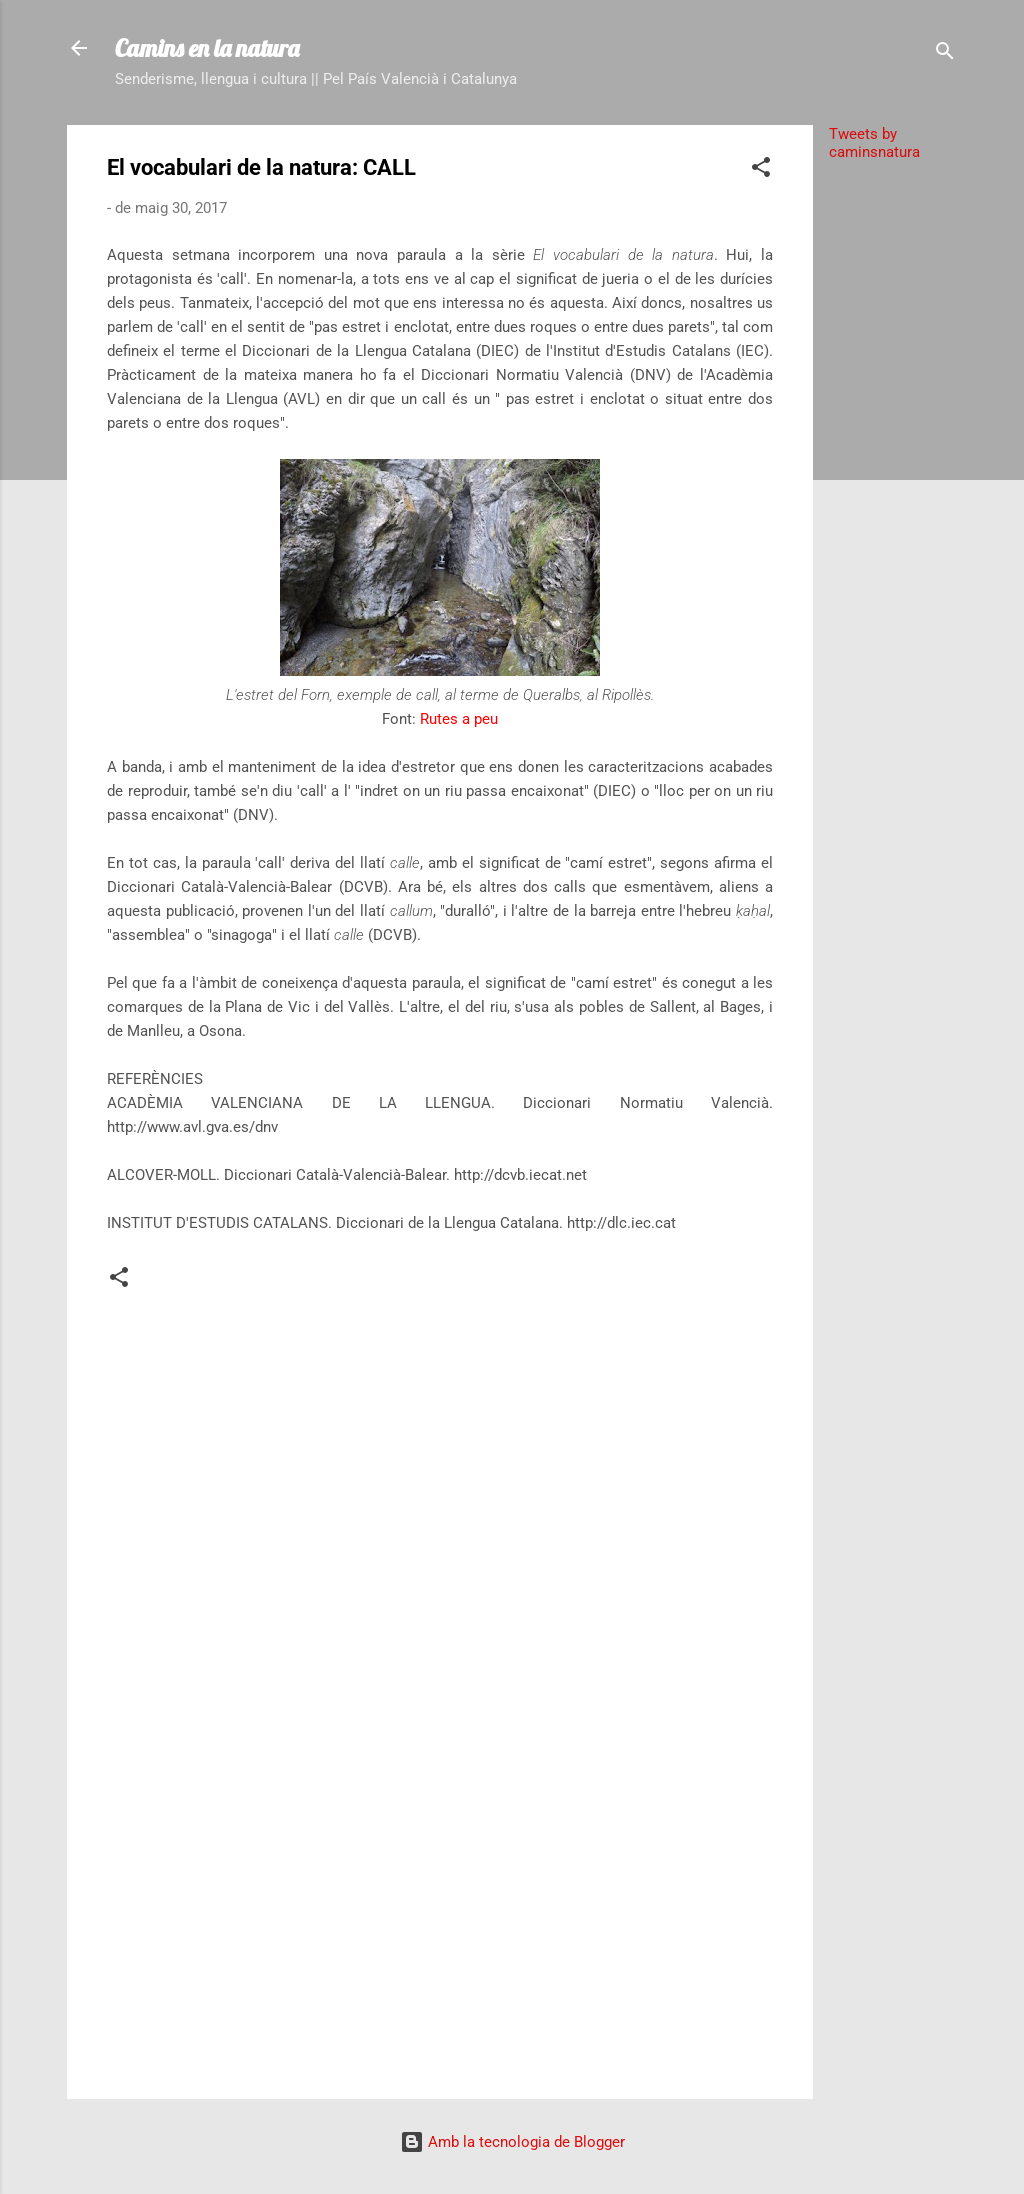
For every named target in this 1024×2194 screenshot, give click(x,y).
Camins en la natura (207, 48)
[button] (761, 170)
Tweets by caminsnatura (874, 143)
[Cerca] (945, 54)
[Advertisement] (893, 477)
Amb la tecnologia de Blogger (512, 2142)
